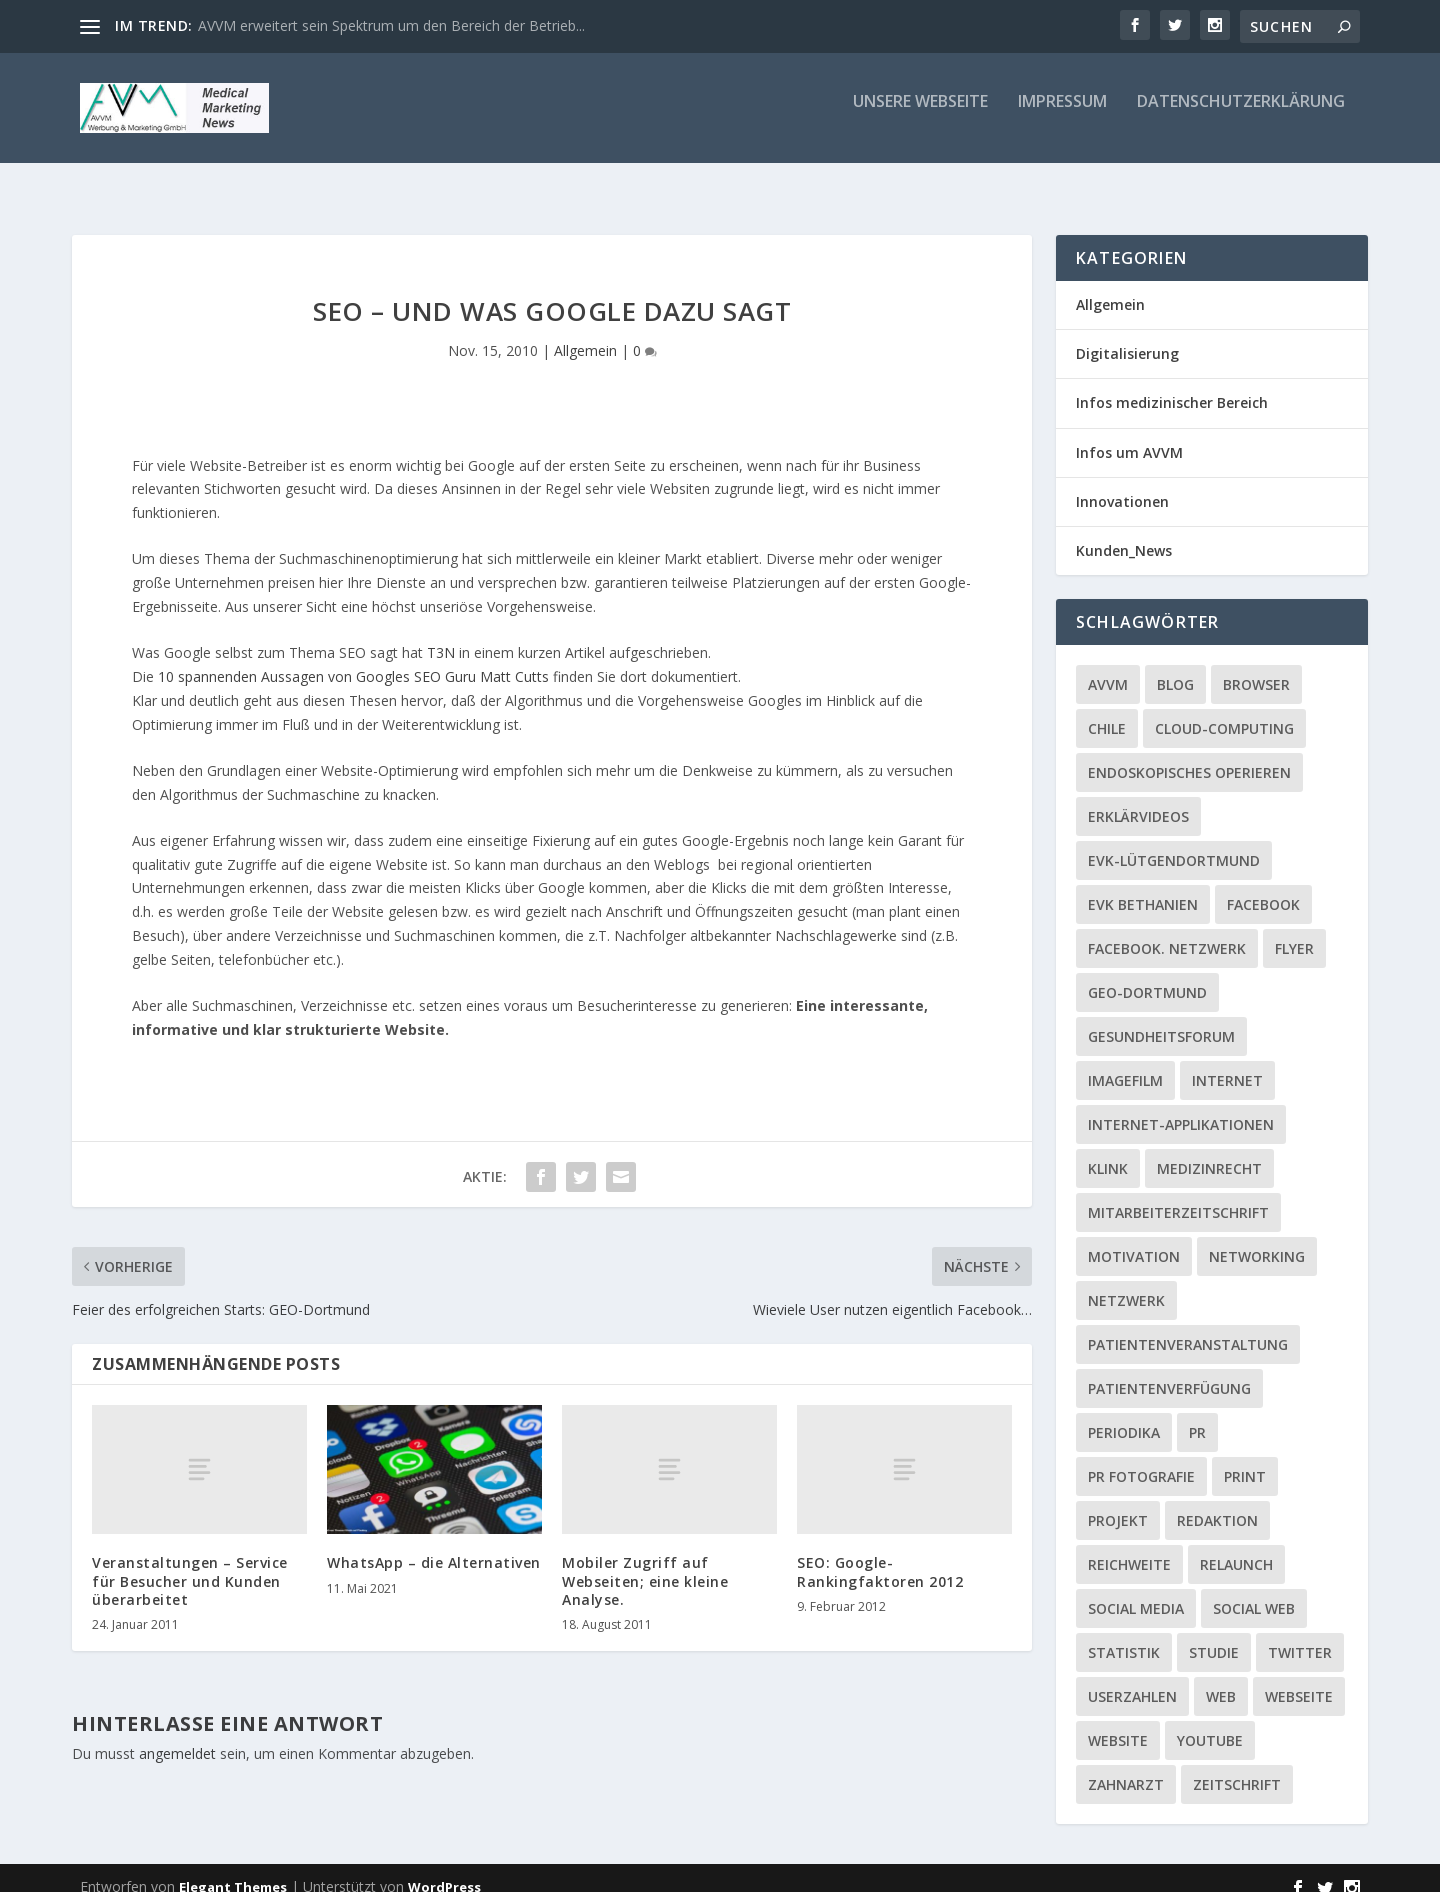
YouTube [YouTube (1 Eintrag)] (1210, 1722)
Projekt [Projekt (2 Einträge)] (1118, 1502)
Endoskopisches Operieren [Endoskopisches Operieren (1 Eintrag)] (1189, 754)
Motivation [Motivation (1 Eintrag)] (1134, 1238)
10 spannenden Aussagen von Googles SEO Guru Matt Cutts (353, 658)
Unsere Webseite (920, 116)
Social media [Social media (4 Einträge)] (1136, 1590)
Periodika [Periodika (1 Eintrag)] (1124, 1414)
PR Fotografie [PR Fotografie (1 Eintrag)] (1141, 1458)
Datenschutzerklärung (1241, 116)
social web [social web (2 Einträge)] (1254, 1590)
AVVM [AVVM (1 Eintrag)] (1108, 666)
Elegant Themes (233, 1869)
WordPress (444, 1869)
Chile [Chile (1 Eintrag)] (1107, 710)
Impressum (1062, 116)
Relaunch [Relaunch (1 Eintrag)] (1236, 1546)
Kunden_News (1124, 532)
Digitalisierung (1127, 335)
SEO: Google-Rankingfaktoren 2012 (880, 1553)
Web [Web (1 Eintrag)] (1221, 1678)
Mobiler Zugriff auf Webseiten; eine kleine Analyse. (645, 1562)
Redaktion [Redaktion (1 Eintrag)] (1217, 1502)
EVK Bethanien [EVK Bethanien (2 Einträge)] (1143, 886)
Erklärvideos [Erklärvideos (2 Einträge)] (1138, 798)
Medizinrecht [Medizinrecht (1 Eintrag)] (1209, 1150)
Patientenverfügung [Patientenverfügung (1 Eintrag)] (1169, 1370)
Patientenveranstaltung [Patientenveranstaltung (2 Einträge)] (1188, 1326)
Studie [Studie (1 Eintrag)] (1214, 1634)
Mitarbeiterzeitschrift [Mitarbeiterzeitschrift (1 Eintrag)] (1178, 1194)
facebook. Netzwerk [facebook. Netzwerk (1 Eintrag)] (1167, 930)
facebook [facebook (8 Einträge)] (1263, 886)
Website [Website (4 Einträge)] (1118, 1722)
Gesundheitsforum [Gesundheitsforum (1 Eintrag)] (1161, 1018)
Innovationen (1122, 483)
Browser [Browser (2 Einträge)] (1256, 666)
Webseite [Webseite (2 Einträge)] (1299, 1678)
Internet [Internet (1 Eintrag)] (1227, 1062)
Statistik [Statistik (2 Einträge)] (1124, 1634)
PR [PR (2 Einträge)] (1197, 1414)
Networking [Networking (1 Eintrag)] (1257, 1238)
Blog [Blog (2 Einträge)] (1175, 666)
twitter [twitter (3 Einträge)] (1300, 1634)
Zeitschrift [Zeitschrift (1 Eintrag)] (1237, 1766)
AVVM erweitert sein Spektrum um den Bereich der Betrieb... (391, 25)
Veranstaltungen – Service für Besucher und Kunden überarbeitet (190, 1562)
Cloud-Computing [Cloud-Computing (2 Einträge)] (1224, 710)
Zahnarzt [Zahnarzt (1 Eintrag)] (1126, 1766)
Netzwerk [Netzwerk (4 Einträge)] (1126, 1282)
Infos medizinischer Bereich (1172, 384)
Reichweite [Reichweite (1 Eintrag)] (1129, 1546)
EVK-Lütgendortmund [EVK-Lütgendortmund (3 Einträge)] (1174, 842)
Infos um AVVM (1129, 434)
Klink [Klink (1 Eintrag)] (1108, 1150)
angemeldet (177, 1735)
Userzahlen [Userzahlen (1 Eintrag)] (1132, 1678)
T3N (441, 634)
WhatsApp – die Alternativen (434, 1544)
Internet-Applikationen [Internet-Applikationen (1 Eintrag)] (1181, 1106)
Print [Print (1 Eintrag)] (1245, 1458)
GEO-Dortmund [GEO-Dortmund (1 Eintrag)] (1147, 974)
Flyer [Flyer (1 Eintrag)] (1294, 930)
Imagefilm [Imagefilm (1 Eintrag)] (1125, 1062)
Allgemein (585, 332)
